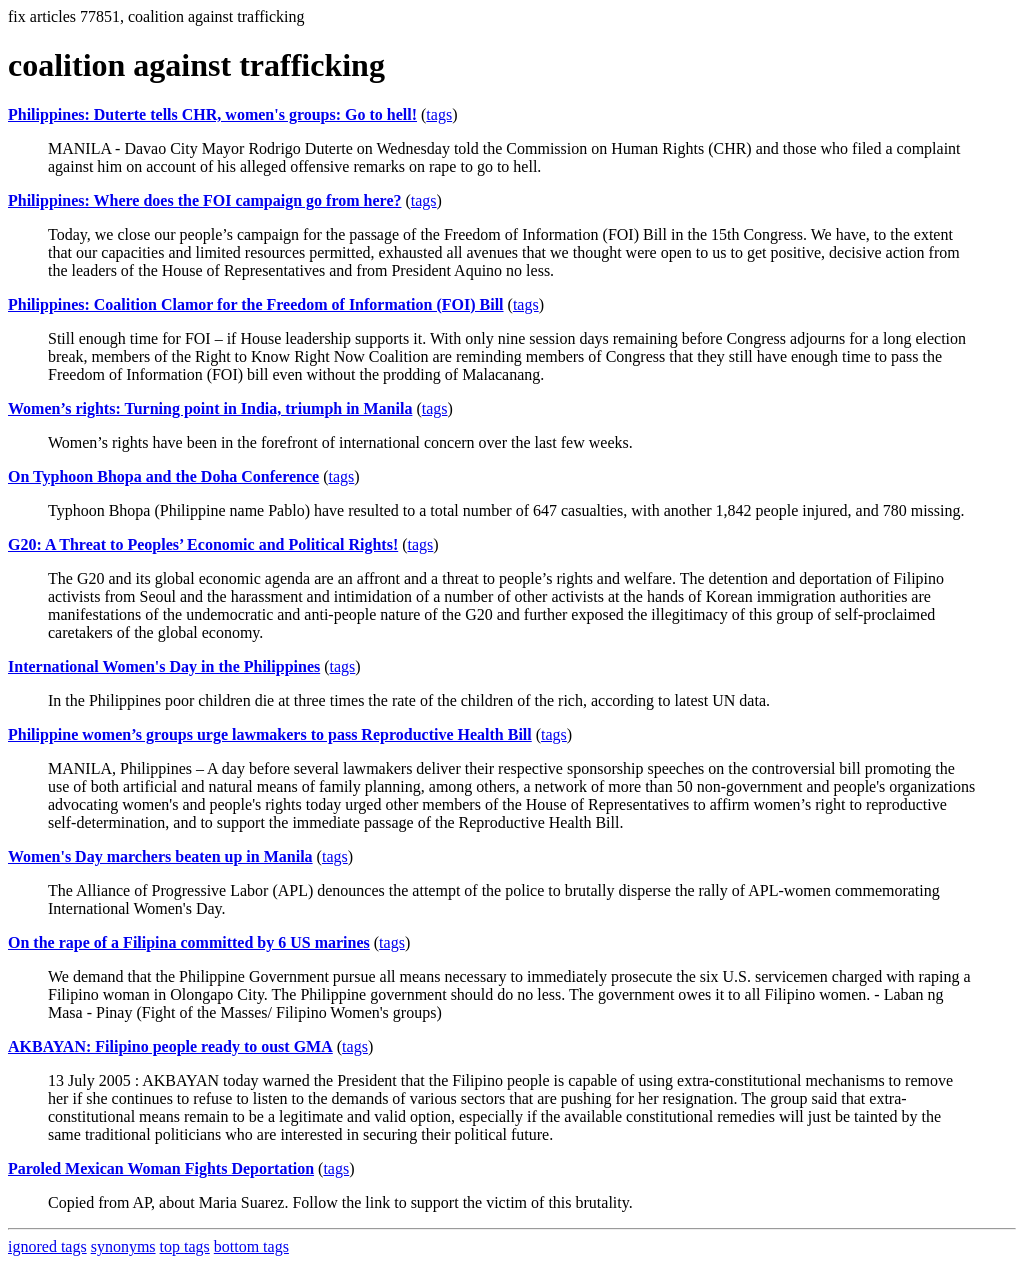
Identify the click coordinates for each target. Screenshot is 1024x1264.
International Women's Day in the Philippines (164, 666)
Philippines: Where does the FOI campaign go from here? (204, 200)
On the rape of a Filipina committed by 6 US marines (189, 942)
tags (439, 114)
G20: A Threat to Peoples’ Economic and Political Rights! (203, 544)
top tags (185, 1246)
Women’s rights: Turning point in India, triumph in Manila (210, 408)
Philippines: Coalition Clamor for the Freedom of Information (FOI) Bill (256, 304)
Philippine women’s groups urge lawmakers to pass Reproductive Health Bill (270, 734)
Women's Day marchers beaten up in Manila (160, 856)
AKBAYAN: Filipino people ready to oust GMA (170, 1046)
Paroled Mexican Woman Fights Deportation (161, 1168)
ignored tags (47, 1246)
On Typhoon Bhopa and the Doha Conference (163, 476)
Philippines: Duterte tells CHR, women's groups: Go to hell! (212, 114)
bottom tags (251, 1246)
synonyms (123, 1246)
